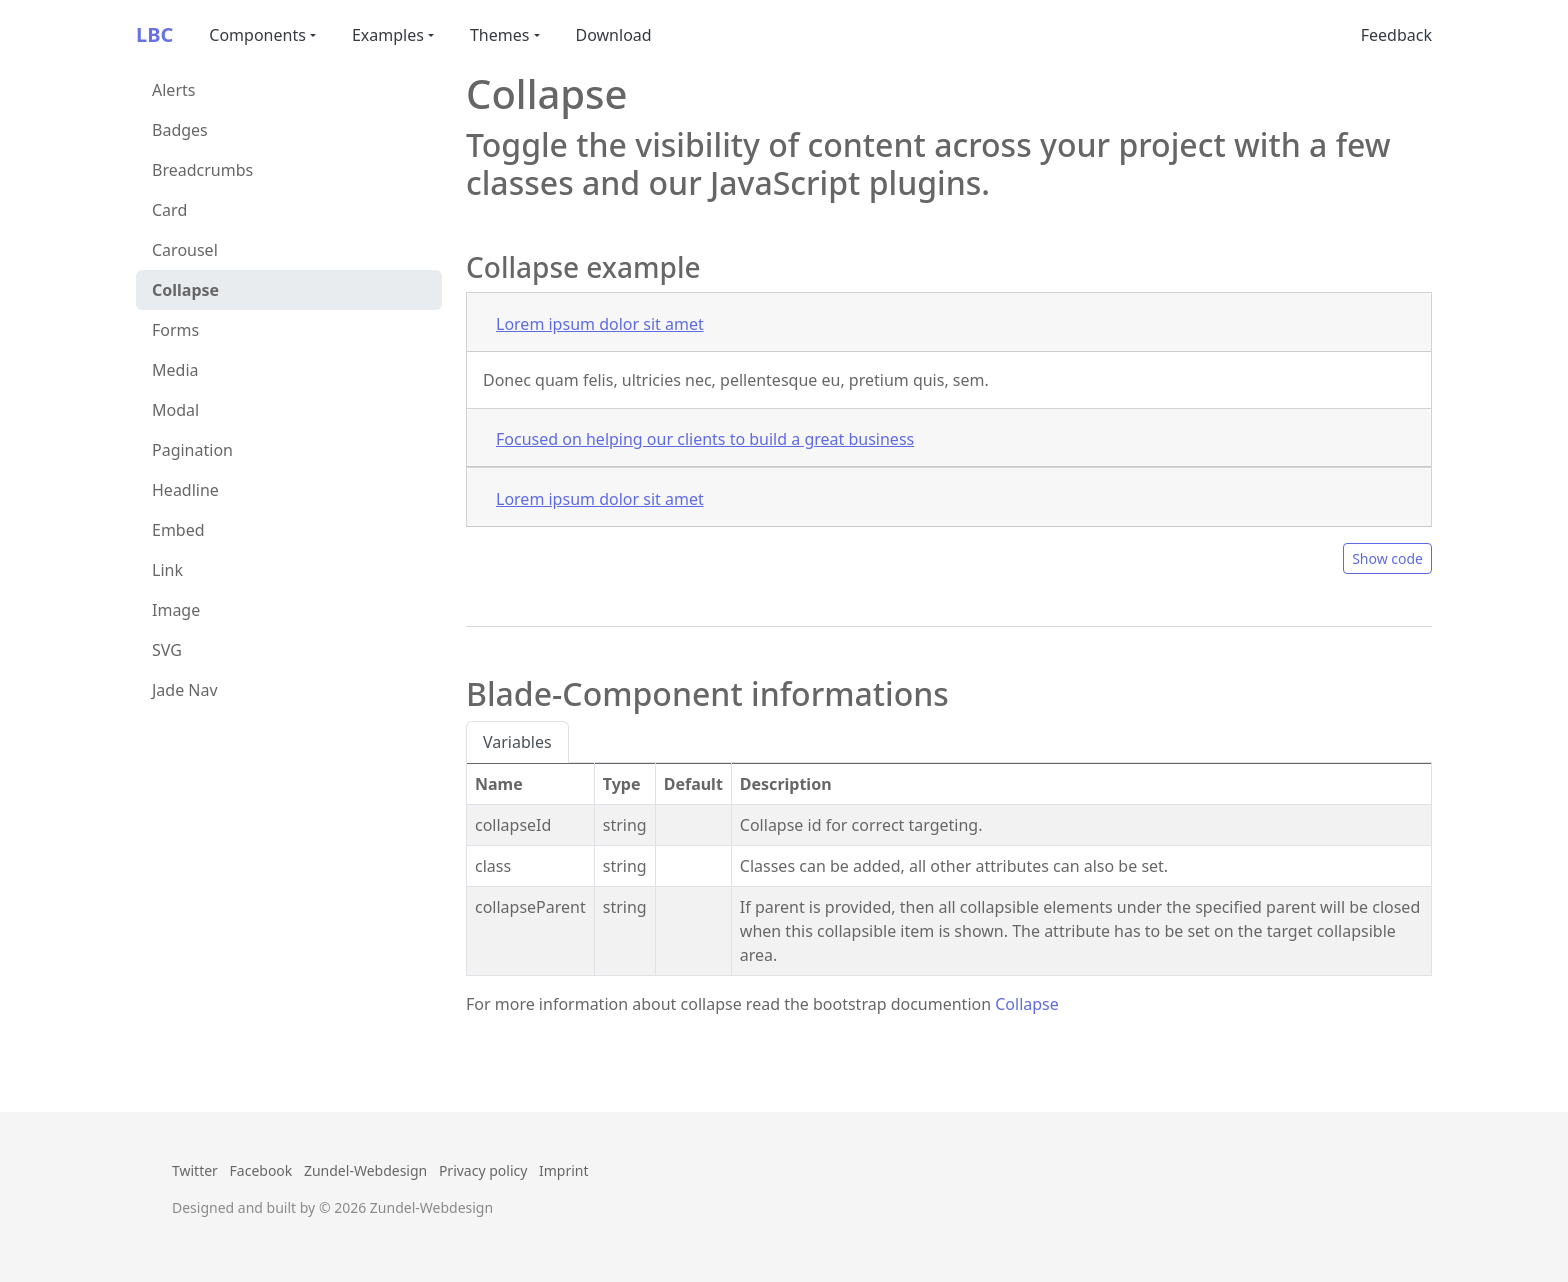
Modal (175, 410)
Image (176, 610)
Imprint (564, 1170)
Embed (178, 530)
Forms (175, 330)
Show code (1387, 558)
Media (175, 370)
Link (167, 570)
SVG (167, 650)
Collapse (185, 290)
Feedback (1396, 35)
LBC (154, 34)
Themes (499, 35)
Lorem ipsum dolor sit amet (600, 324)
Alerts (173, 90)
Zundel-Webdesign (365, 1170)
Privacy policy (483, 1170)
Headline (185, 490)
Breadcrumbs (202, 170)
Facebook (261, 1170)
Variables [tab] (517, 742)
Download (614, 35)
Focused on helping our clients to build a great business (705, 439)
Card (169, 210)
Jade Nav (185, 690)
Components (257, 35)
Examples (388, 35)
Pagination (192, 450)
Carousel (185, 250)
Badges (180, 130)
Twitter (195, 1170)
